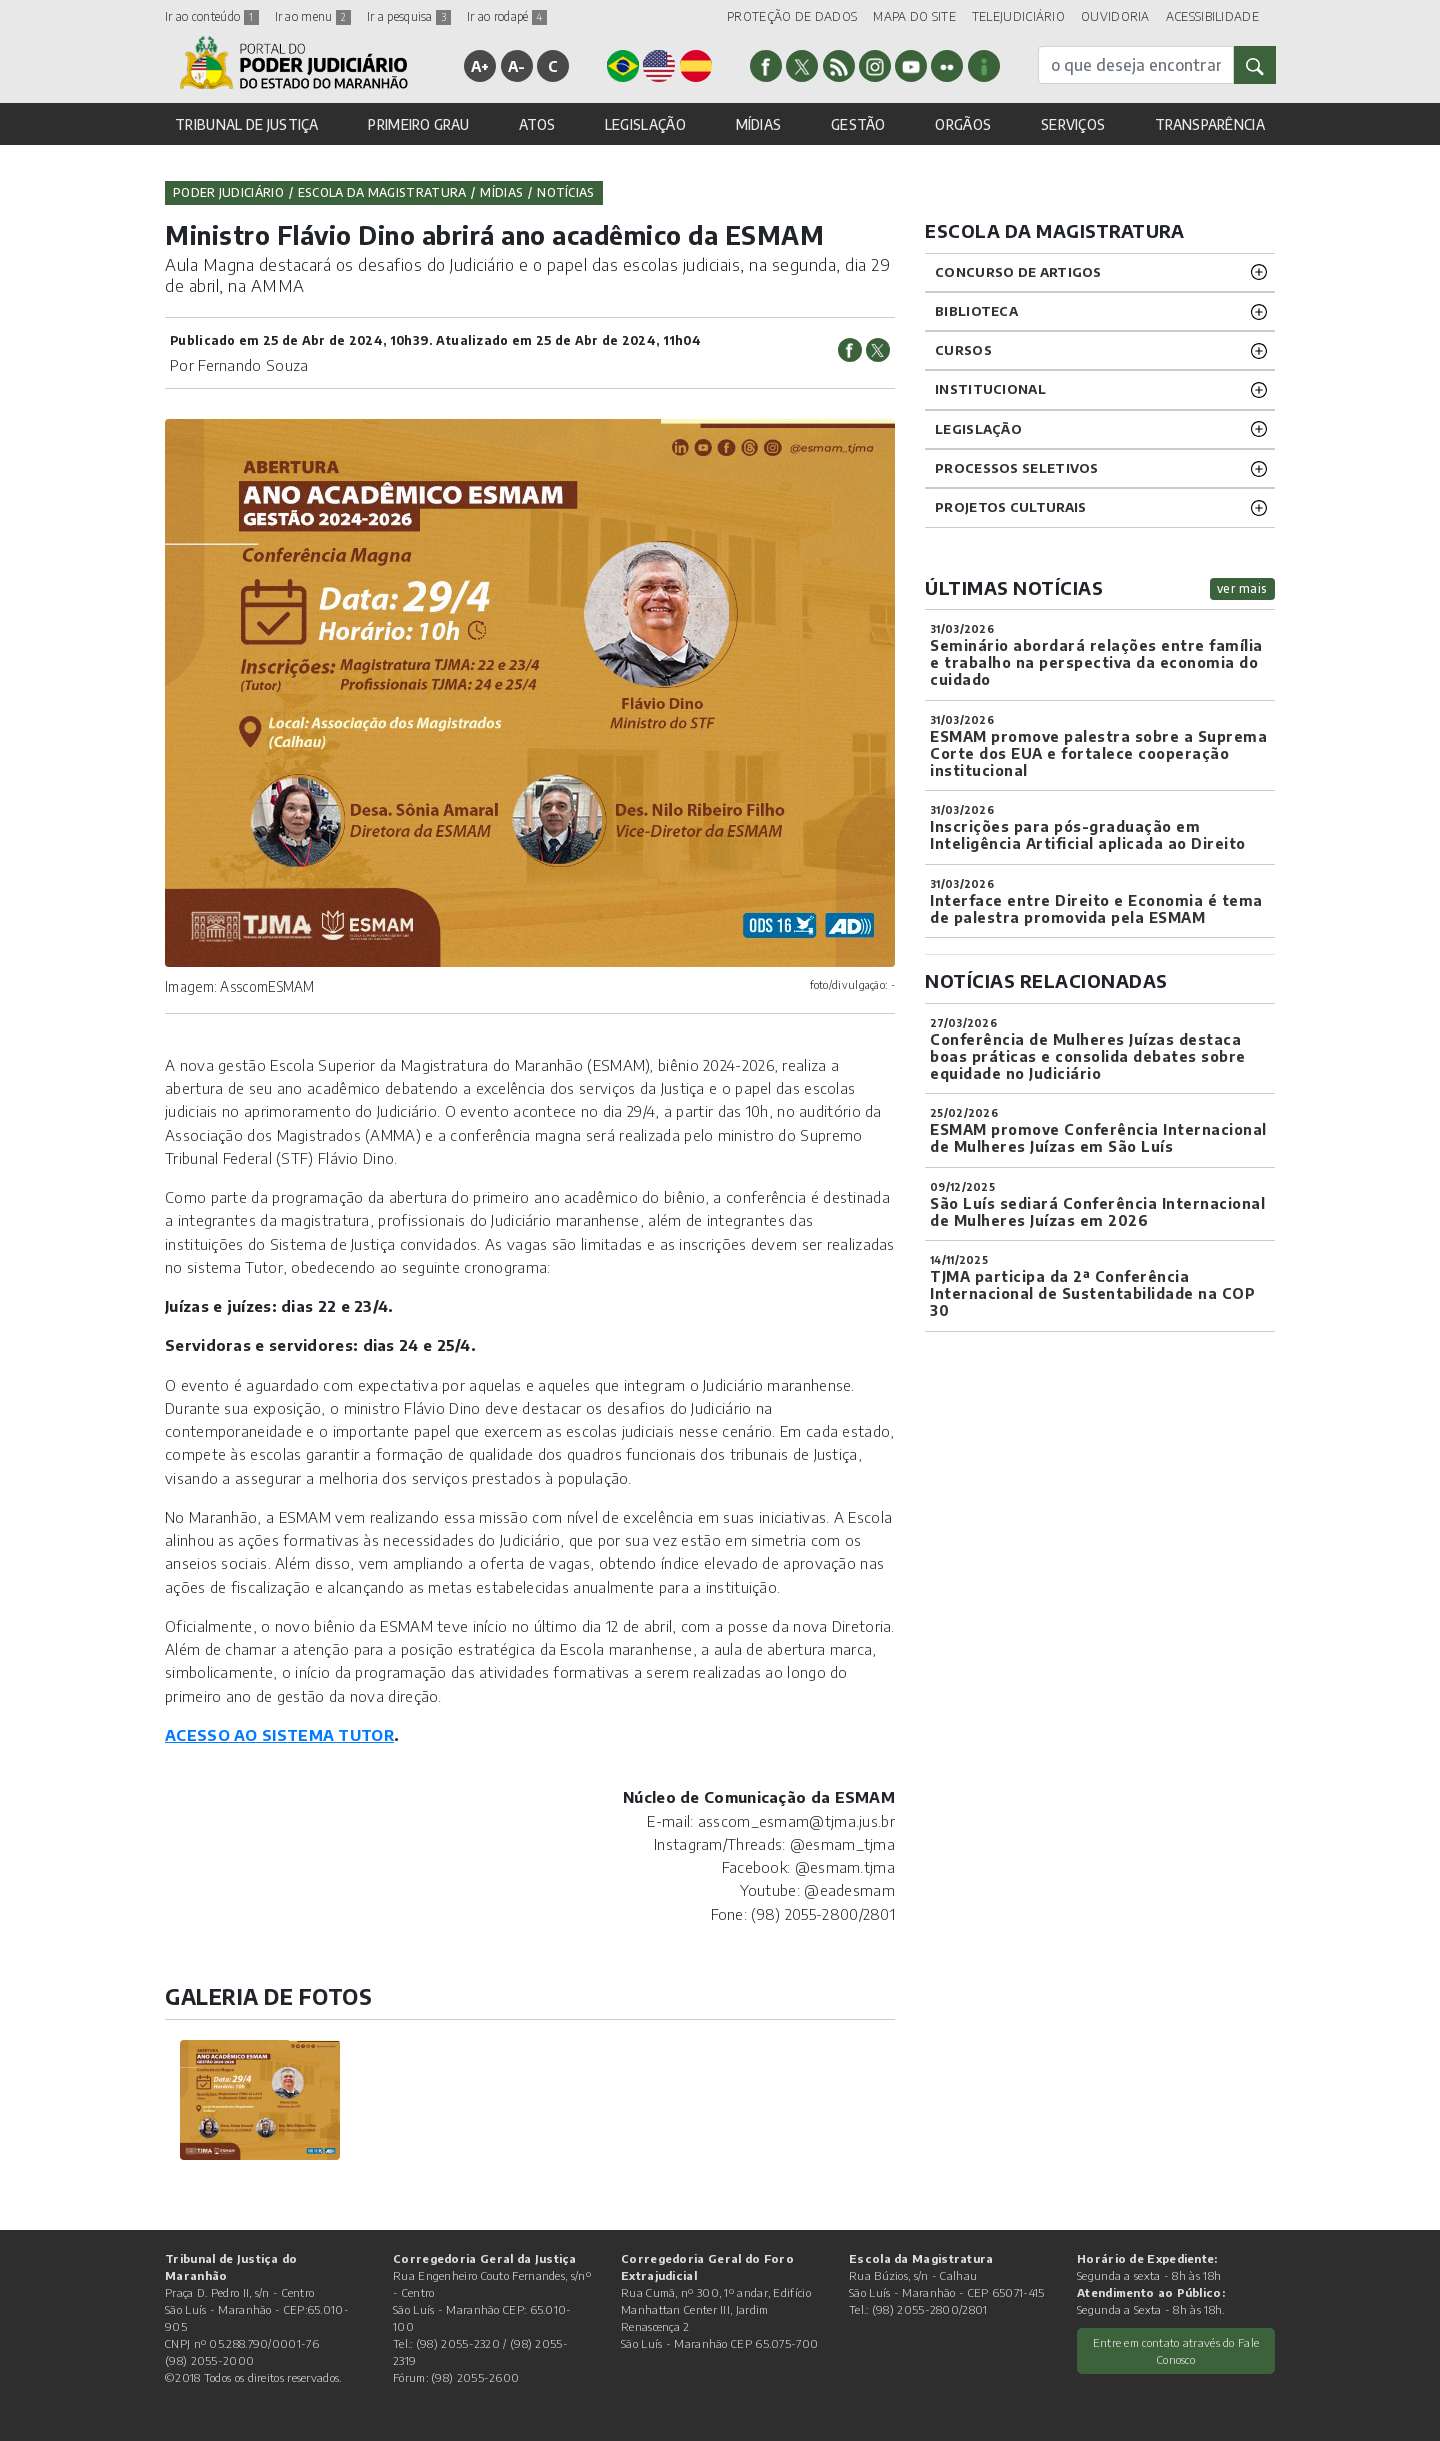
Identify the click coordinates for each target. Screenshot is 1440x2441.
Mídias (501, 192)
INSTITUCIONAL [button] (990, 389)
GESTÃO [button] (858, 124)
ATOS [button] (537, 124)
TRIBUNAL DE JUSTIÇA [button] (247, 124)
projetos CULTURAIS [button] (1010, 507)
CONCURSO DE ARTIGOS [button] (1018, 272)
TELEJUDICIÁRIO (1018, 16)
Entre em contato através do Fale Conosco (1176, 2350)
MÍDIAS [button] (759, 124)
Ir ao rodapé (507, 16)
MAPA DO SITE (914, 16)
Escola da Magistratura (382, 192)
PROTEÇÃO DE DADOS (792, 16)
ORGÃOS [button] (963, 124)
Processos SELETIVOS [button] (1017, 468)
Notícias (565, 192)
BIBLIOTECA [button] (976, 311)
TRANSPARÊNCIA (1210, 124)
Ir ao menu (313, 16)
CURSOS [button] (963, 350)
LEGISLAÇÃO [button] (645, 124)
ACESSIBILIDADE (1212, 16)
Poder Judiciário (228, 192)
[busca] (1136, 65)
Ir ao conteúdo (212, 16)
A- (517, 66)
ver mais (1242, 588)
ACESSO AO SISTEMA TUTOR (279, 1735)
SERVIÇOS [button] (1073, 124)
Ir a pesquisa (409, 16)
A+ (480, 66)
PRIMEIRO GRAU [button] (418, 124)
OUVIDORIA (1115, 16)
